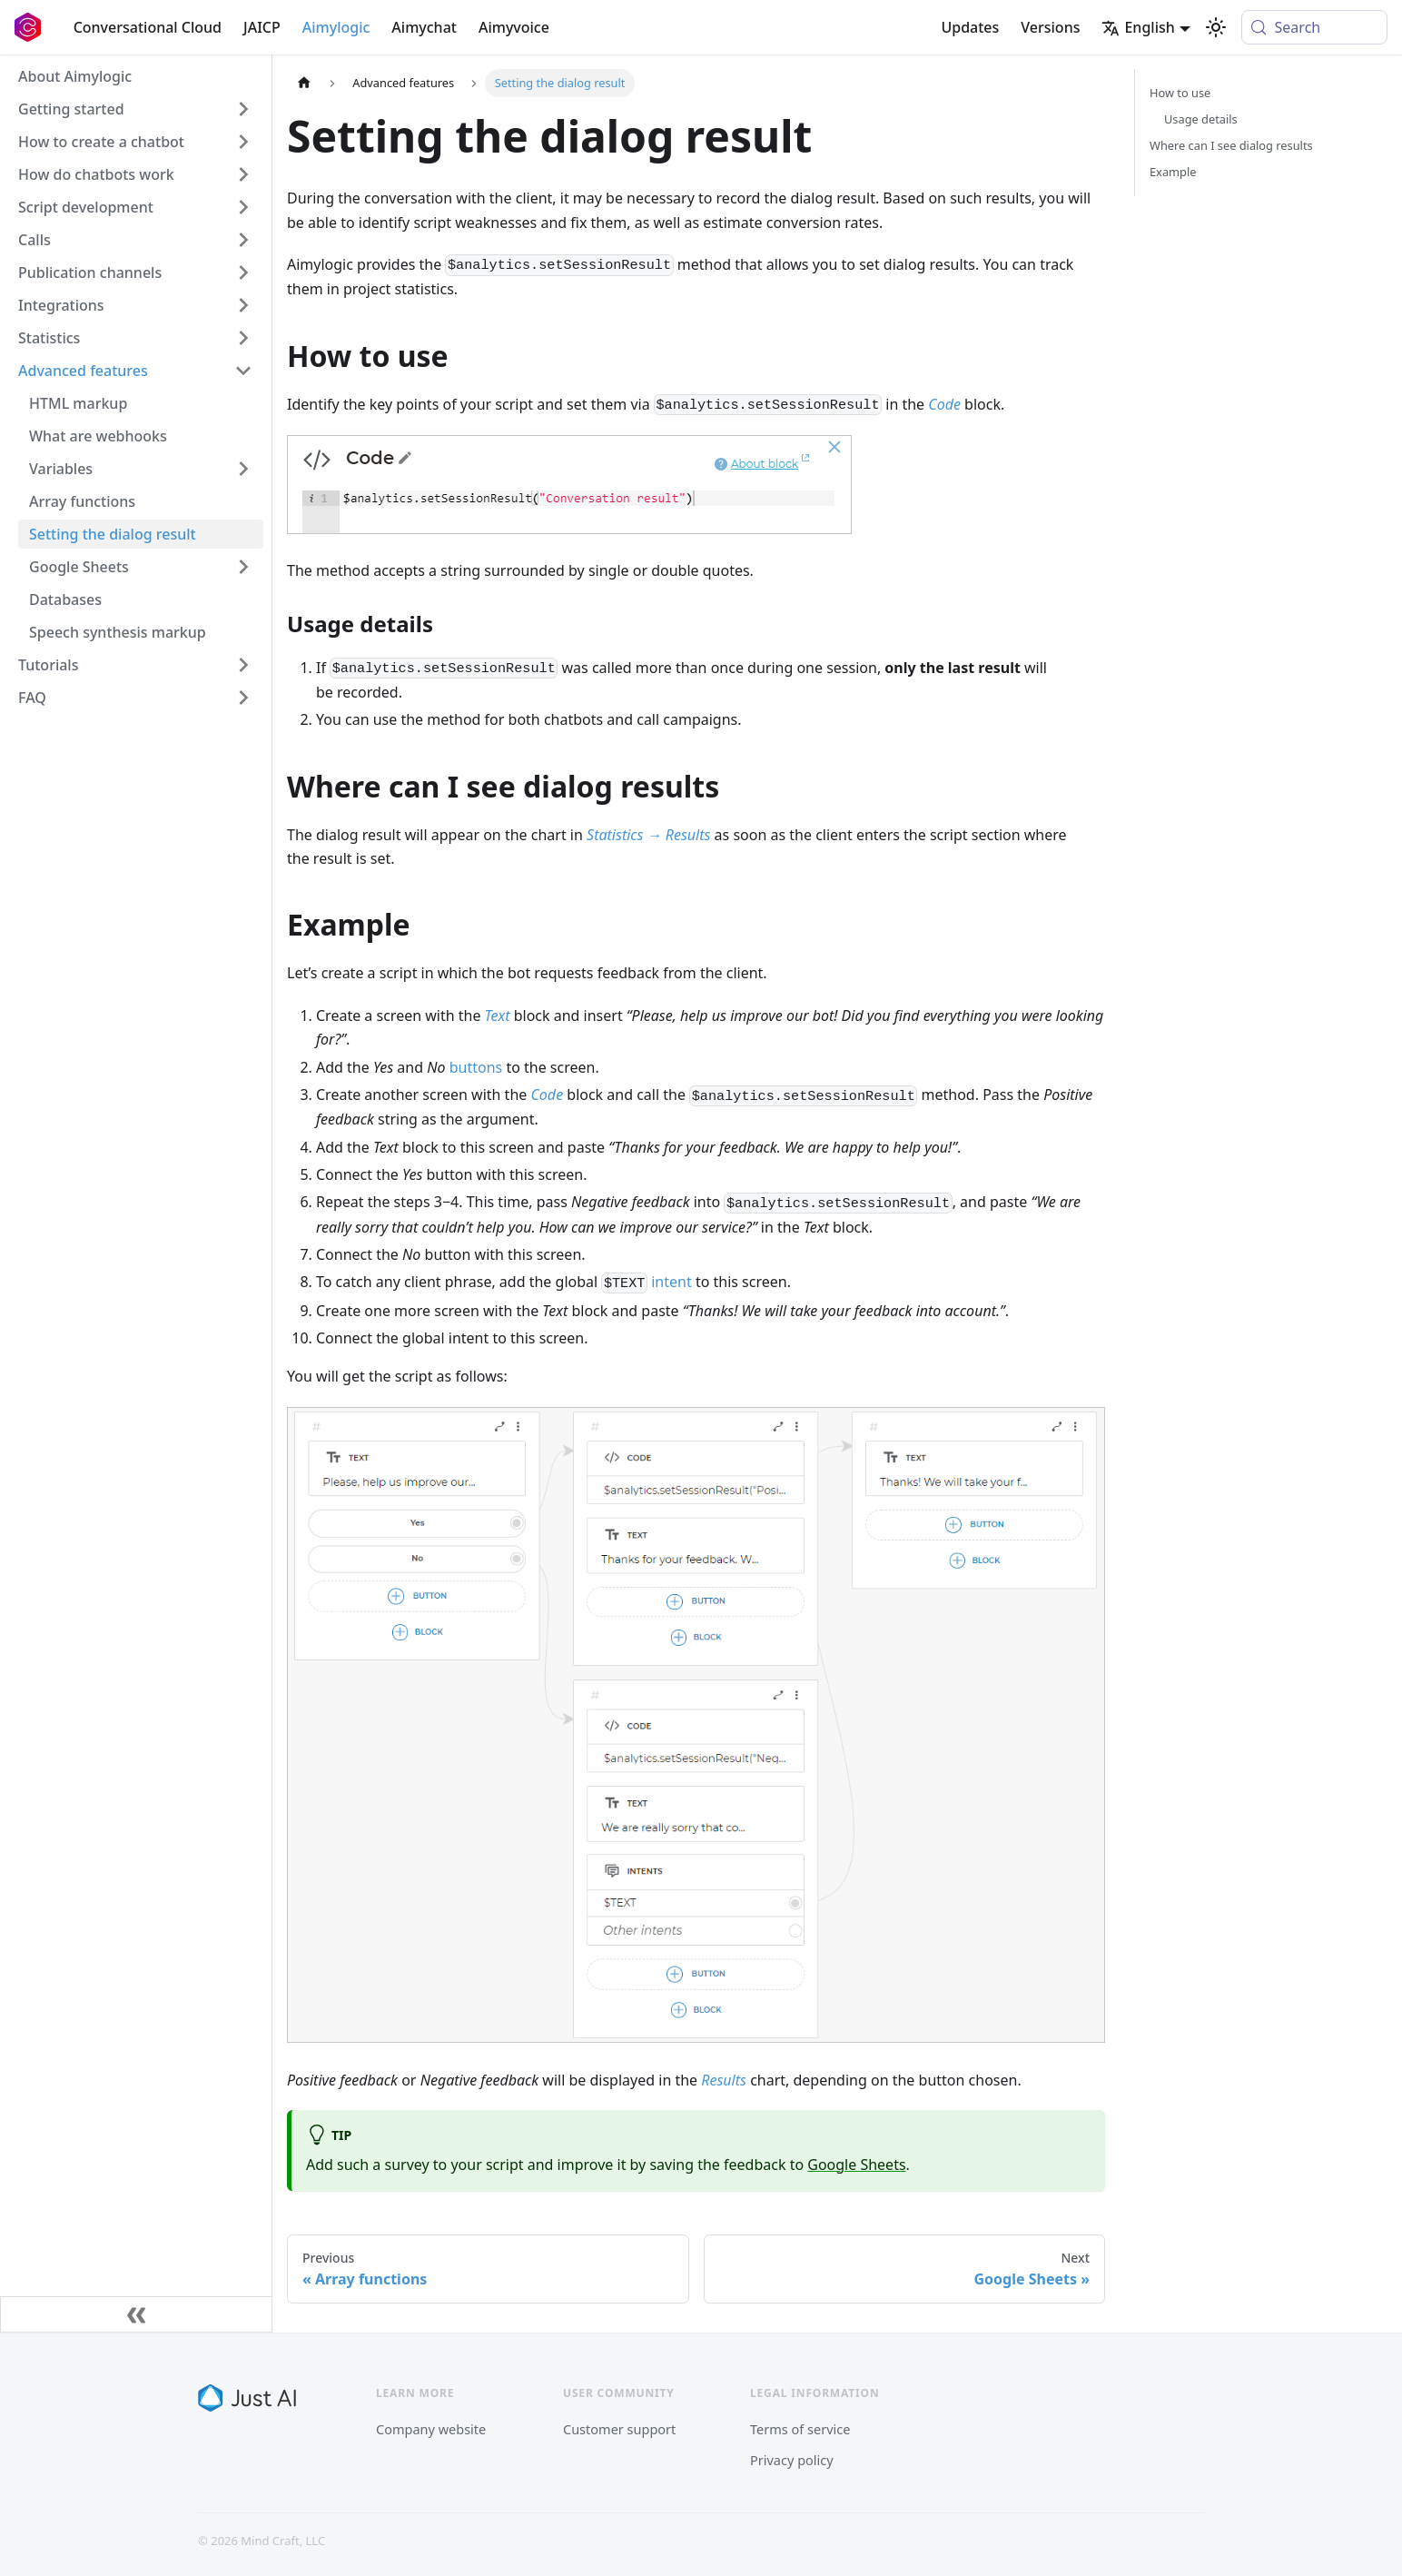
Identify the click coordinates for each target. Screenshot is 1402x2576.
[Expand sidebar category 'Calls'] (243, 239)
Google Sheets (856, 2165)
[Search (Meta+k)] (1314, 27)
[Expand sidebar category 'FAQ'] (243, 697)
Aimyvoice (514, 27)
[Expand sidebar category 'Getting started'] (243, 109)
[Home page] (304, 83)
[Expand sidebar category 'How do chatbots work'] (243, 174)
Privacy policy (792, 2460)
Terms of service (800, 2429)
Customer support (619, 2429)
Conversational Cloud (148, 27)
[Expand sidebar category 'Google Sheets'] (243, 566)
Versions (1050, 27)
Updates (970, 27)
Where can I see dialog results (1231, 145)
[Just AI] (247, 2398)
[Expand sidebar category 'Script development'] (243, 207)
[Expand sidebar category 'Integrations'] (243, 305)
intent (671, 1282)
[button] (135, 664)
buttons (476, 1067)
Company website (431, 2429)
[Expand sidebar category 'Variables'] (243, 468)
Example (1173, 171)
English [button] (1137, 27)
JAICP (262, 27)
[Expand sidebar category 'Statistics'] (243, 337)
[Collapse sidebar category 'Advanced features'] (243, 370)
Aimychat (424, 27)
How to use (1180, 92)
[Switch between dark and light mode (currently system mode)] (1215, 27)
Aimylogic (336, 27)
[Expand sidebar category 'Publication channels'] (243, 272)
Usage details (1201, 119)
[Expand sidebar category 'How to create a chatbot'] (243, 141)
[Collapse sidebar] (136, 2314)
